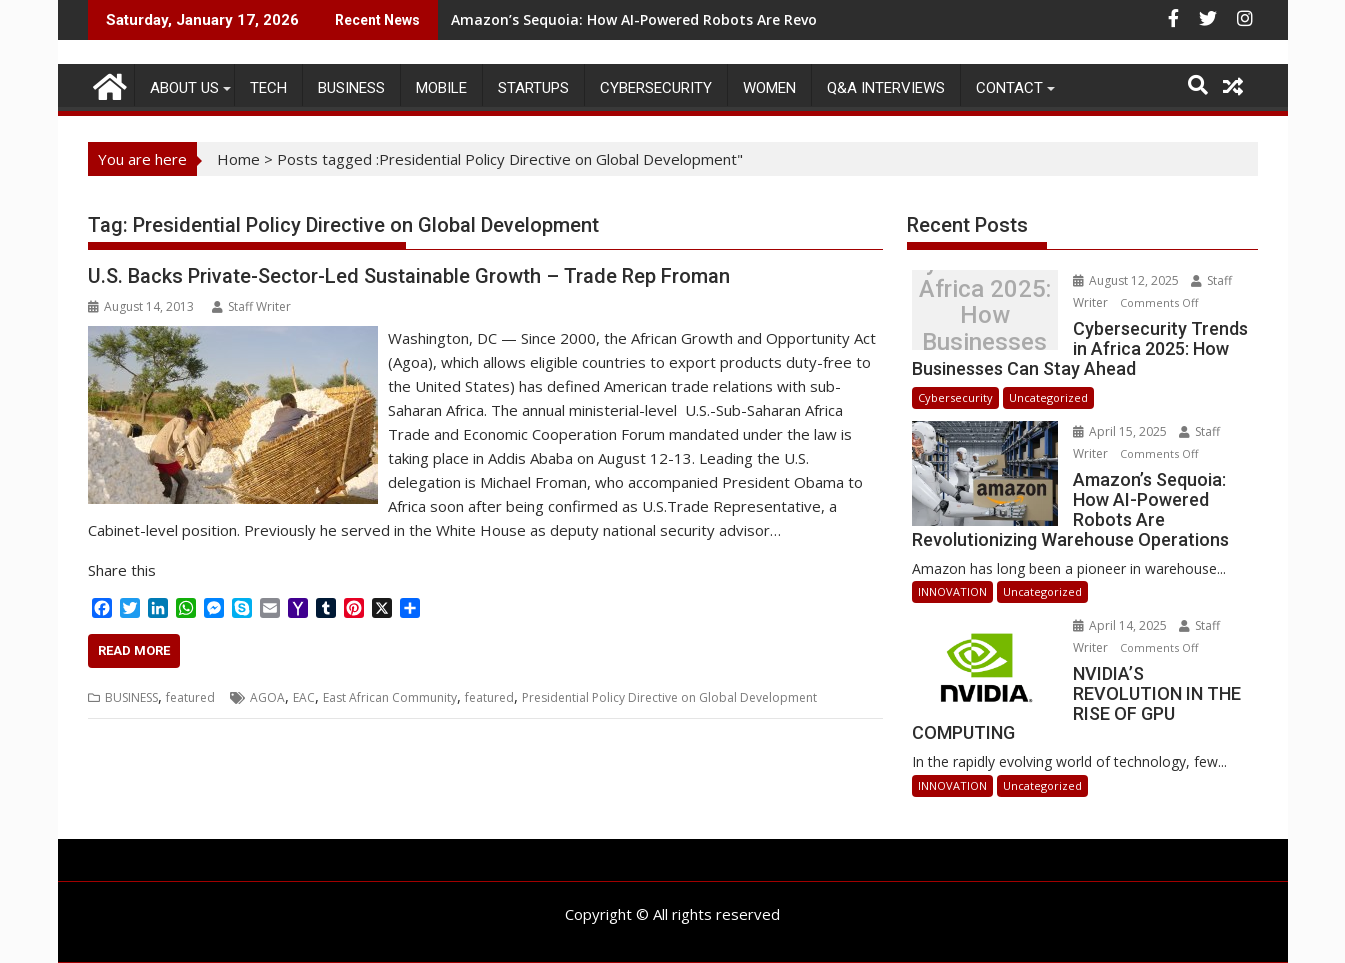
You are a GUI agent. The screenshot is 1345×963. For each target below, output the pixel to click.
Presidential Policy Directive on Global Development (669, 697)
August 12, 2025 (1127, 280)
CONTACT (1009, 88)
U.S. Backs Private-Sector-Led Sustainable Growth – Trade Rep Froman (409, 276)
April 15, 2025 (1121, 431)
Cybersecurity (656, 88)
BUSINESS (351, 88)
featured (190, 697)
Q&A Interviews (886, 88)
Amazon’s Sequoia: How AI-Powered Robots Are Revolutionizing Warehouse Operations (754, 19)
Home (238, 159)
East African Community (390, 697)
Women (769, 88)
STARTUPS (533, 88)
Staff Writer (251, 306)
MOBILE (441, 88)
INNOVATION (952, 591)
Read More (134, 650)
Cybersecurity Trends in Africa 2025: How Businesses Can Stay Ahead (985, 315)
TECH (268, 88)
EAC (304, 697)
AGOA (267, 697)
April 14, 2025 (1121, 625)
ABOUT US (184, 88)
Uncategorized (1048, 397)
